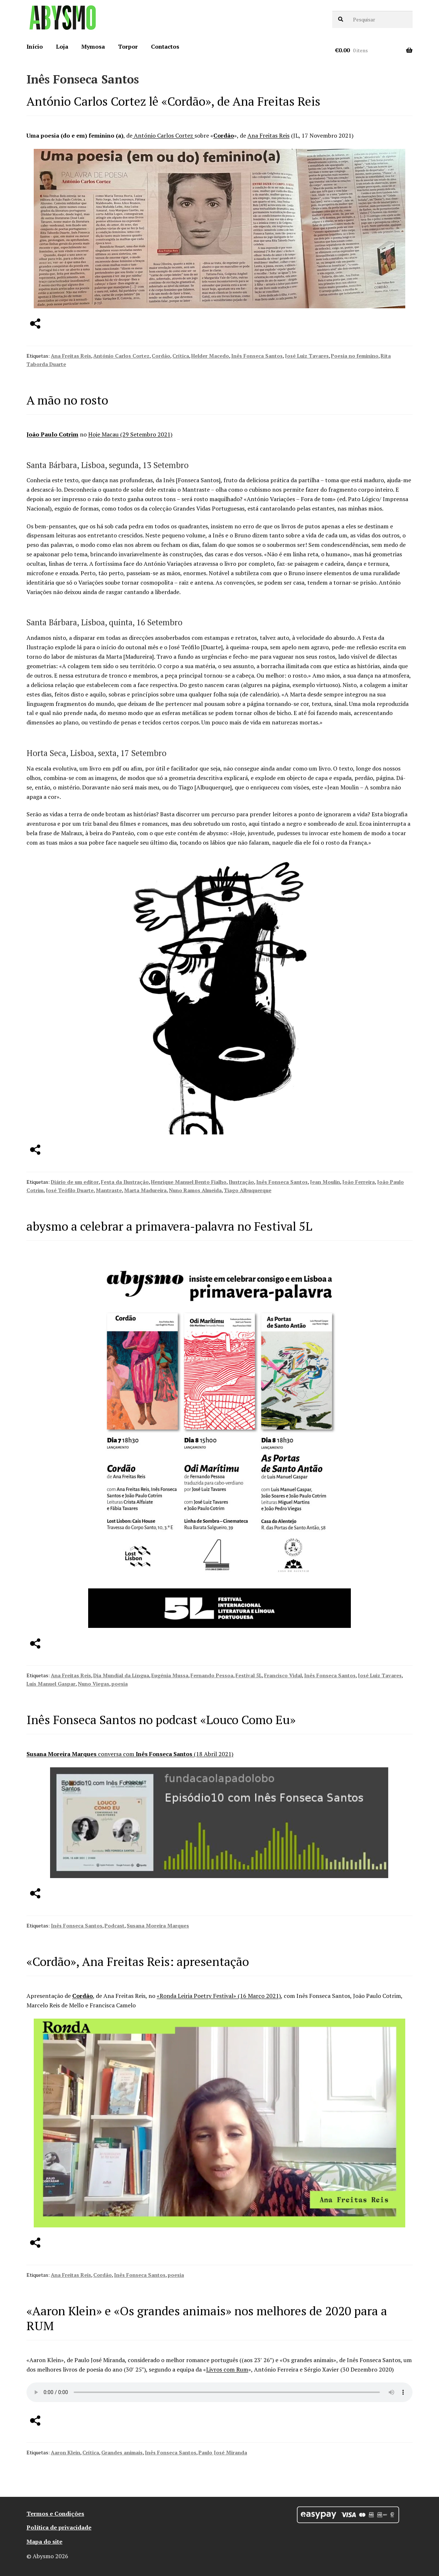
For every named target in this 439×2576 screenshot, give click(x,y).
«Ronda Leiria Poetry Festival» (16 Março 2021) (219, 1996)
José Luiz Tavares (307, 355)
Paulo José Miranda (222, 2452)
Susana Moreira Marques (62, 1754)
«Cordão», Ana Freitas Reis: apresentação (137, 1961)
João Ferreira (358, 1181)
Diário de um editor (75, 1181)
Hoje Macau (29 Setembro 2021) (130, 434)
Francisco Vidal (283, 1675)
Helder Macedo (210, 355)
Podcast (114, 1925)
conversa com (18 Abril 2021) (165, 1754)
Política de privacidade (58, 2527)
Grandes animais (122, 2452)
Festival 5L (248, 1675)
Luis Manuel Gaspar (50, 1683)
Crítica (180, 355)
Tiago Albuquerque (247, 1190)
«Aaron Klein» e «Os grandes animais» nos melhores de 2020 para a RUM (206, 2318)
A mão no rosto (67, 400)
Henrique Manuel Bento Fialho (188, 1181)
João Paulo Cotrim (52, 434)
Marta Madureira (145, 1190)
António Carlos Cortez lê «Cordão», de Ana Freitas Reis (173, 101)
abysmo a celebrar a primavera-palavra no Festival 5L (169, 1226)
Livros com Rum (227, 2369)
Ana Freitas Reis (268, 135)
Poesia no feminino (354, 355)
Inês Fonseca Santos (257, 355)
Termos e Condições (55, 2514)
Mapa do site (44, 2541)
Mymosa (93, 46)
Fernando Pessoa (211, 1675)
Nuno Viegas (93, 1683)
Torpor (128, 46)
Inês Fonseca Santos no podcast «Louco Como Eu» (161, 1719)
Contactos (165, 46)
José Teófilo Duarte (70, 1190)
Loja (62, 46)
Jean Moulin (325, 1181)
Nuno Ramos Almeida (195, 1190)
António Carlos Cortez (163, 135)
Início (34, 46)
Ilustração (241, 1181)
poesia (119, 1683)
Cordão (223, 135)
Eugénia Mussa (169, 1675)
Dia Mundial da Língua (121, 1675)
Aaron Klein (65, 2452)
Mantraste (109, 1190)
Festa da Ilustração (125, 1181)
